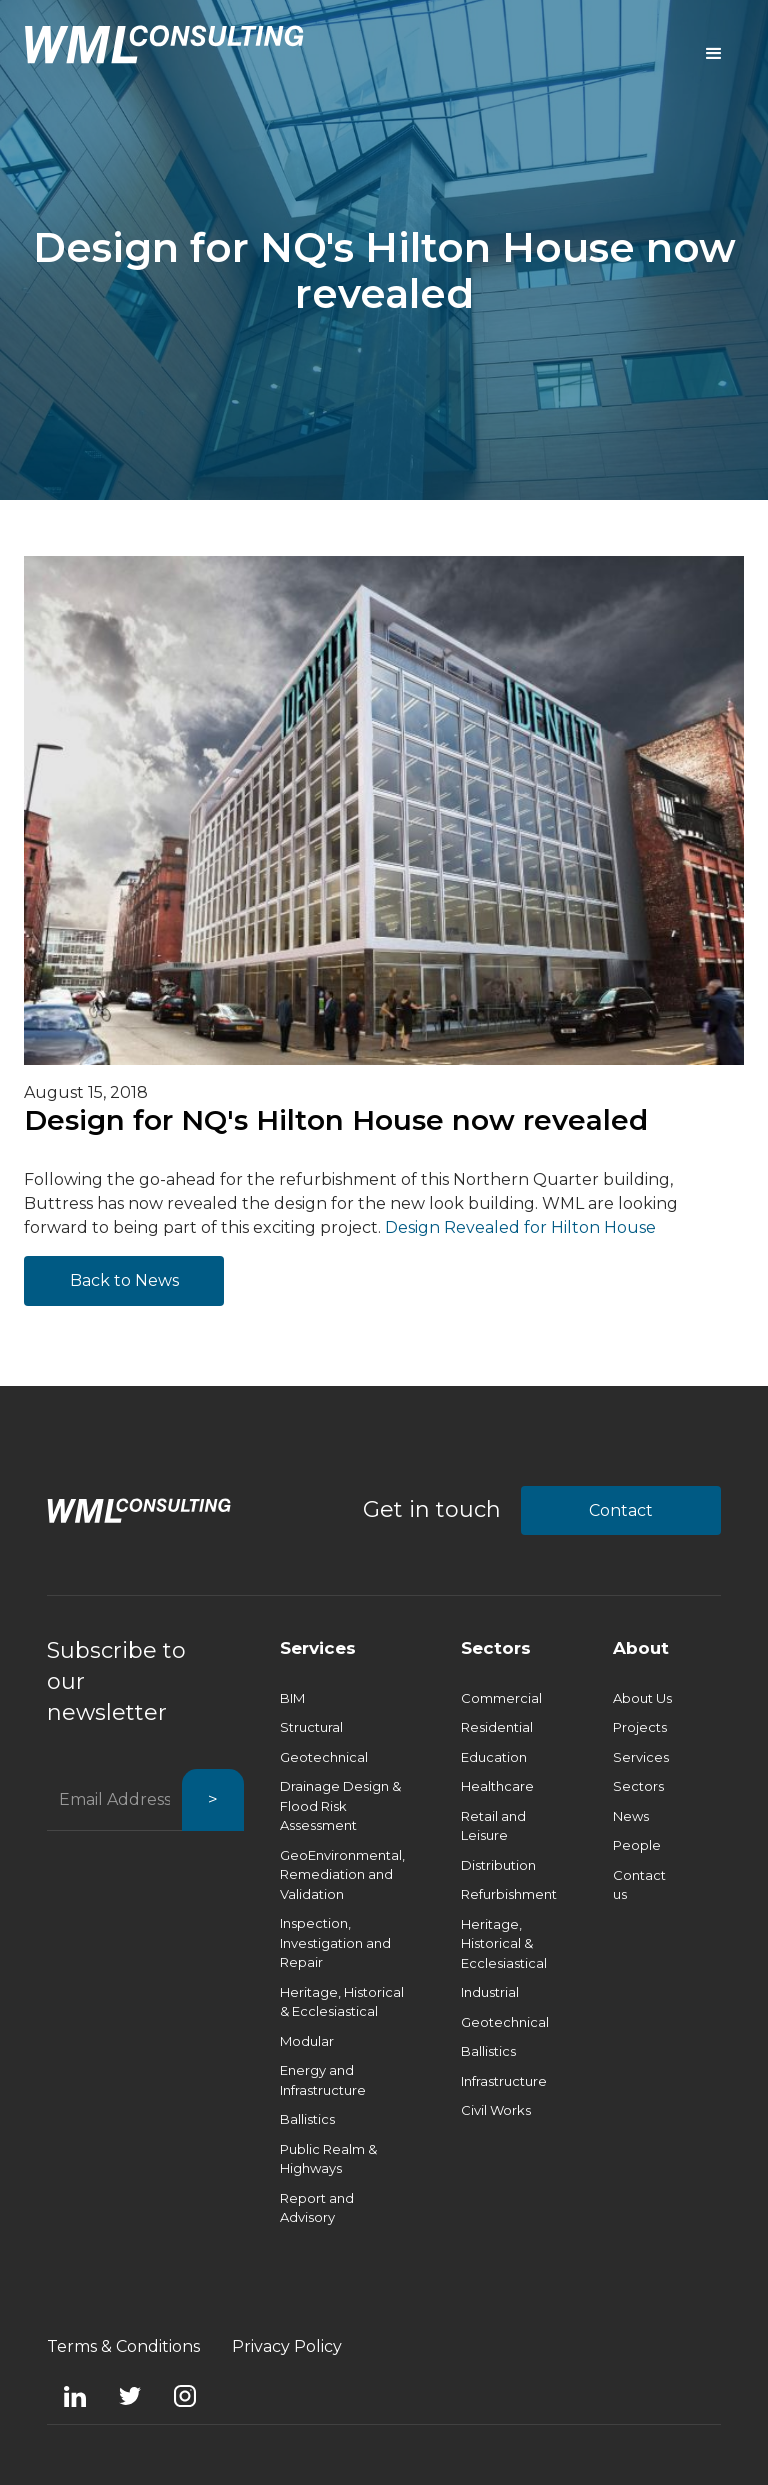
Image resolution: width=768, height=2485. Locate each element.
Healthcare (497, 1786)
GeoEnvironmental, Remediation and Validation (342, 1874)
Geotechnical (324, 1757)
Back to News (124, 1280)
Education (494, 1757)
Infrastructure (504, 2081)
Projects (640, 1727)
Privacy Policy (287, 2346)
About (641, 1648)
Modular (307, 2041)
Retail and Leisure (493, 1826)
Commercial (501, 1698)
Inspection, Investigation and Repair (335, 1942)
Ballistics (307, 2119)
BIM (292, 1698)
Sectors (496, 1648)
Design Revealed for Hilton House (520, 1227)
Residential (497, 1727)
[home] (164, 44)
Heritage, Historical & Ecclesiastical (342, 2002)
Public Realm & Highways (328, 2159)
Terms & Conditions (123, 2346)
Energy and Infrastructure (323, 2080)
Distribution (498, 1865)
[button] (714, 54)
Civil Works (496, 2110)
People (637, 1845)
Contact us (639, 1885)
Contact (621, 1510)
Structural (311, 1727)
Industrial (490, 1992)
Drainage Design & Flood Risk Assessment (340, 1805)
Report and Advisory (317, 2208)
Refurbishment (509, 1894)
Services (318, 1648)
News (631, 1816)
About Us (642, 1698)
